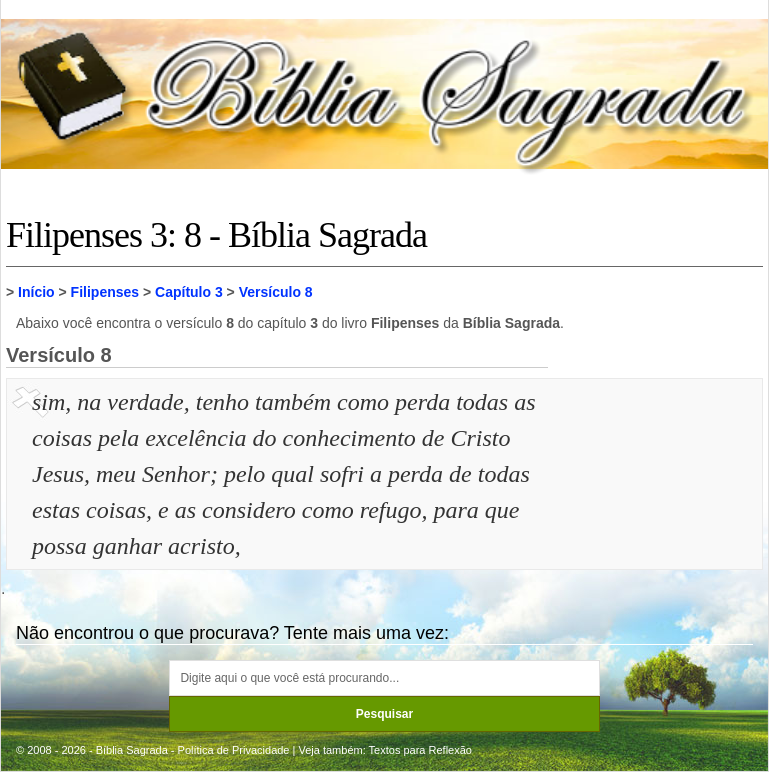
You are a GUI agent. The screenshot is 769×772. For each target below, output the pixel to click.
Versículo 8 (276, 292)
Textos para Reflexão (420, 750)
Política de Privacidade (234, 750)
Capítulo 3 (189, 292)
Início (36, 292)
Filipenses (105, 292)
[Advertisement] (658, 484)
